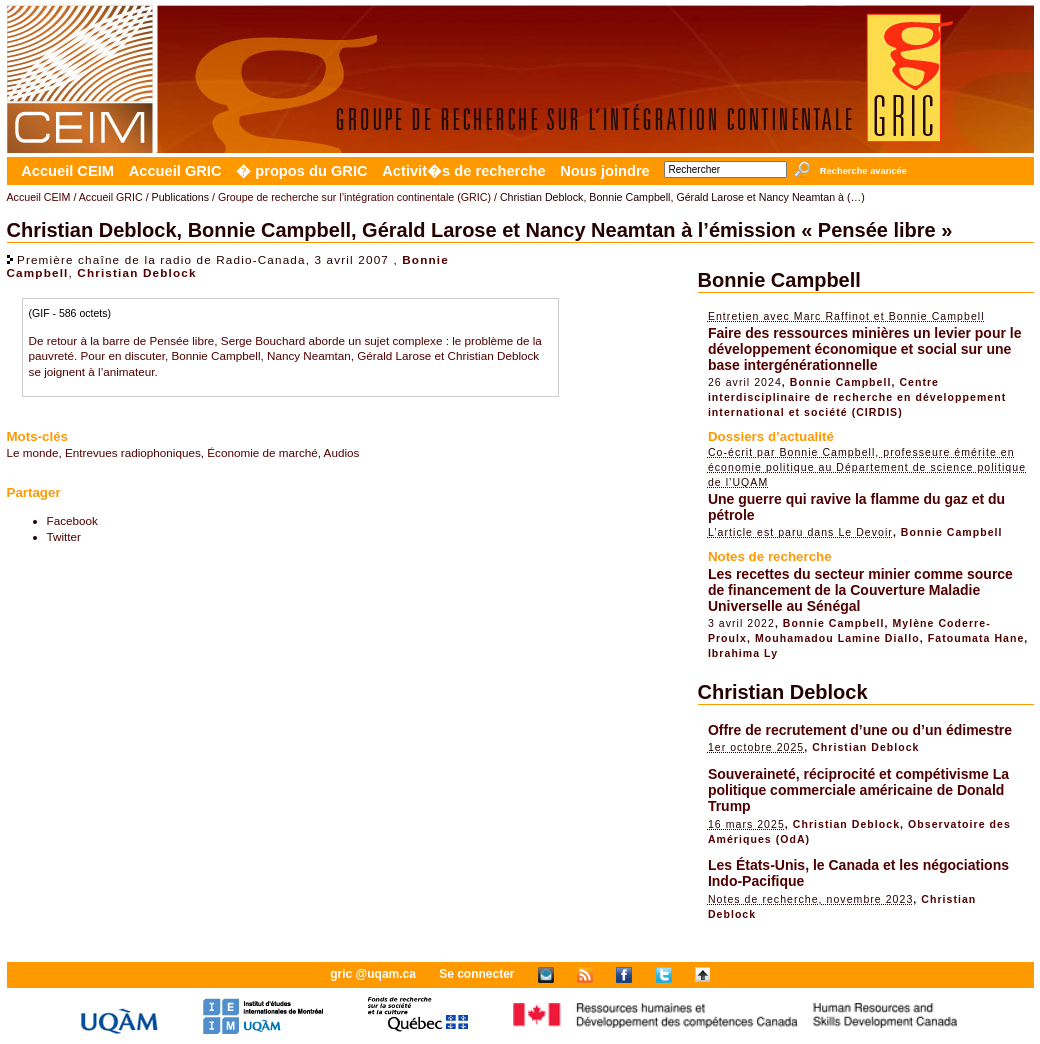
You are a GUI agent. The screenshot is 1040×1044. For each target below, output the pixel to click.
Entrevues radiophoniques (133, 452)
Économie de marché (262, 452)
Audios (342, 452)
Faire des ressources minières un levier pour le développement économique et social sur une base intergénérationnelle (865, 349)
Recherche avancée (863, 171)
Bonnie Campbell (779, 280)
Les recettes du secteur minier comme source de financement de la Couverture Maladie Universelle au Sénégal (860, 590)
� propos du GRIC (301, 171)
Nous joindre (605, 171)
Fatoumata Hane (976, 638)
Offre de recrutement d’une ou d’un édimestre (860, 730)
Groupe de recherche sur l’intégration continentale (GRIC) (354, 197)
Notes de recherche (770, 556)
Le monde (33, 452)
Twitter (64, 536)
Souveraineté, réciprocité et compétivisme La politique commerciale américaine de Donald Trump (858, 790)
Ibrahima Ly (743, 653)
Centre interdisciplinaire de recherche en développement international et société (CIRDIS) (857, 397)
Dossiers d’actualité (771, 436)
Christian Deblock (136, 272)
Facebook (72, 520)
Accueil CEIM (67, 171)
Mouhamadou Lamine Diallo (837, 638)
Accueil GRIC (175, 171)
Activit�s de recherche (463, 171)
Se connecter (476, 974)
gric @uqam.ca (373, 974)
